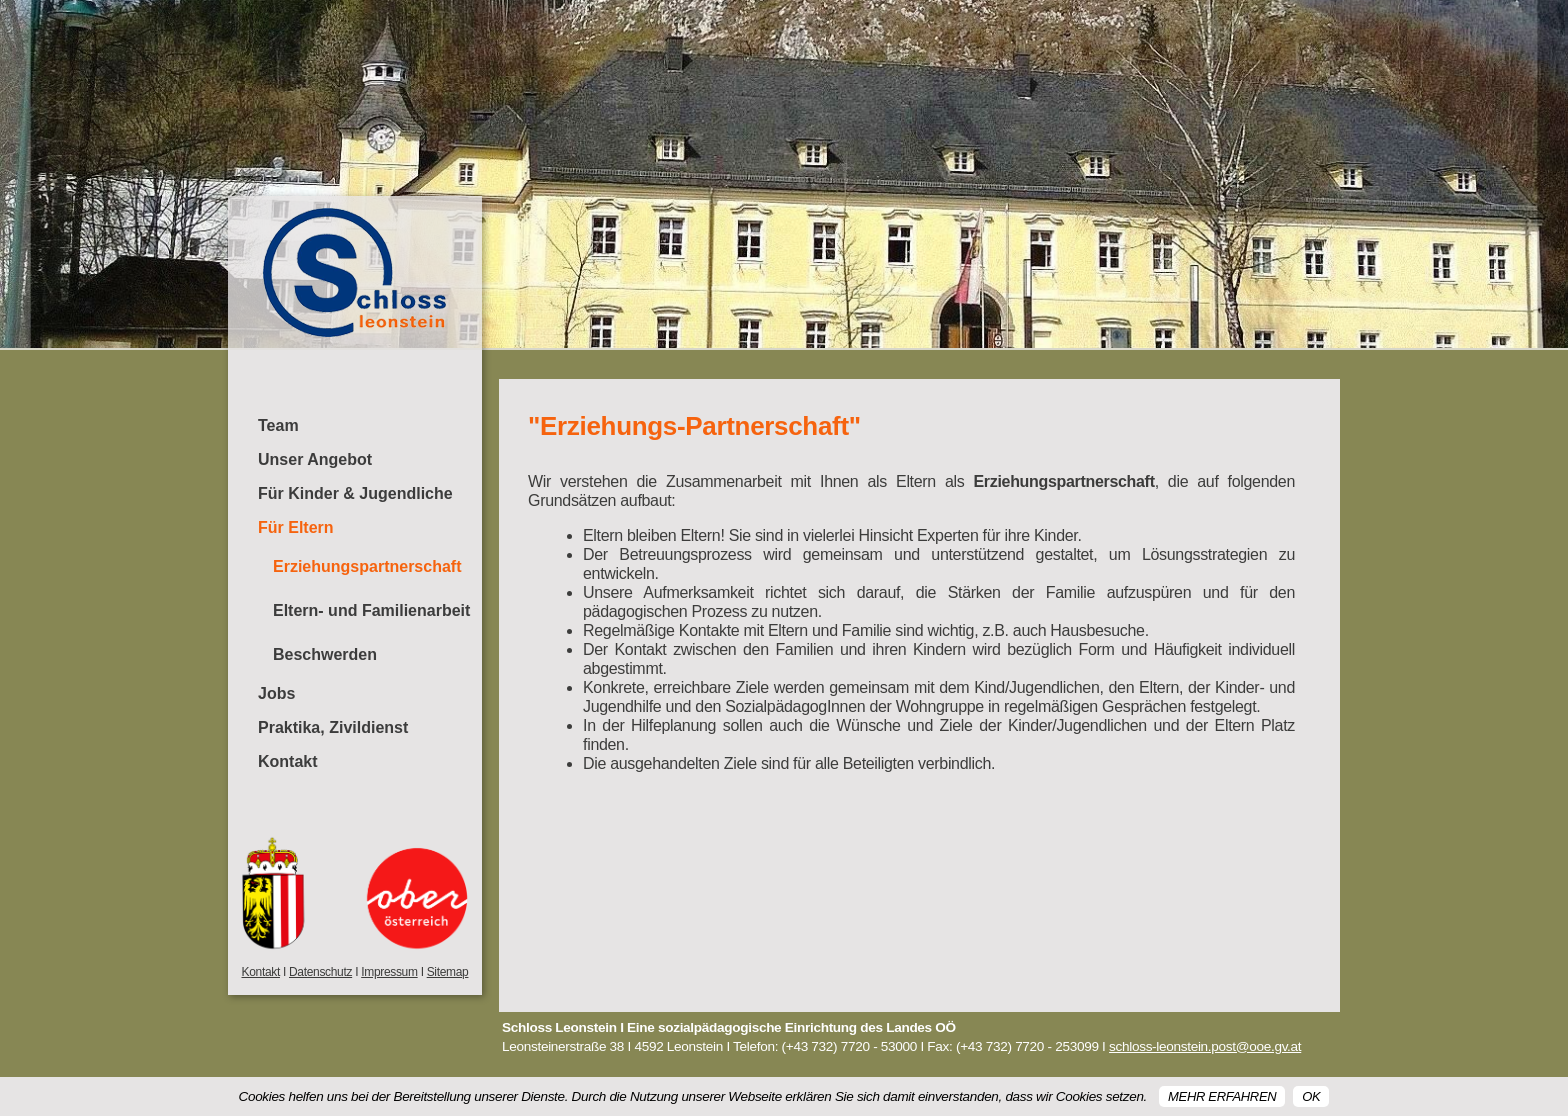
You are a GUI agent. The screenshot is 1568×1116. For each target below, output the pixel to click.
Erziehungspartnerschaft (367, 566)
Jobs (276, 693)
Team (278, 425)
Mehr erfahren (1222, 1096)
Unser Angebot (315, 459)
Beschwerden (325, 654)
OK (1311, 1096)
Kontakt (288, 761)
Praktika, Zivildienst (333, 727)
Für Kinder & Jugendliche (355, 493)
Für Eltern (296, 527)
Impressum (389, 972)
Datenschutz (320, 972)
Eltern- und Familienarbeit (371, 610)
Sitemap (448, 972)
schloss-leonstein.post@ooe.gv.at (1205, 1046)
